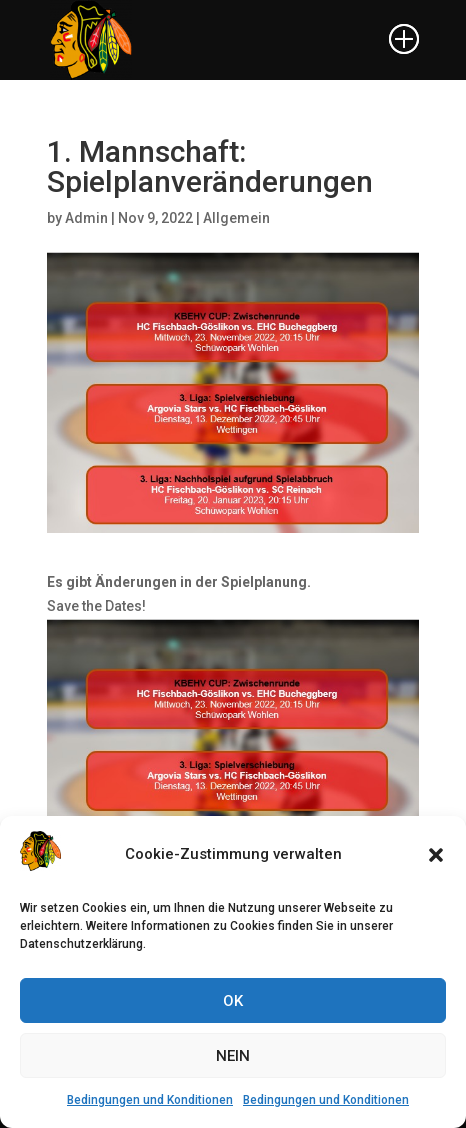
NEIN (233, 1056)
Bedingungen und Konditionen (150, 1100)
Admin (86, 218)
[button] (436, 855)
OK (233, 1001)
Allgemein (236, 218)
